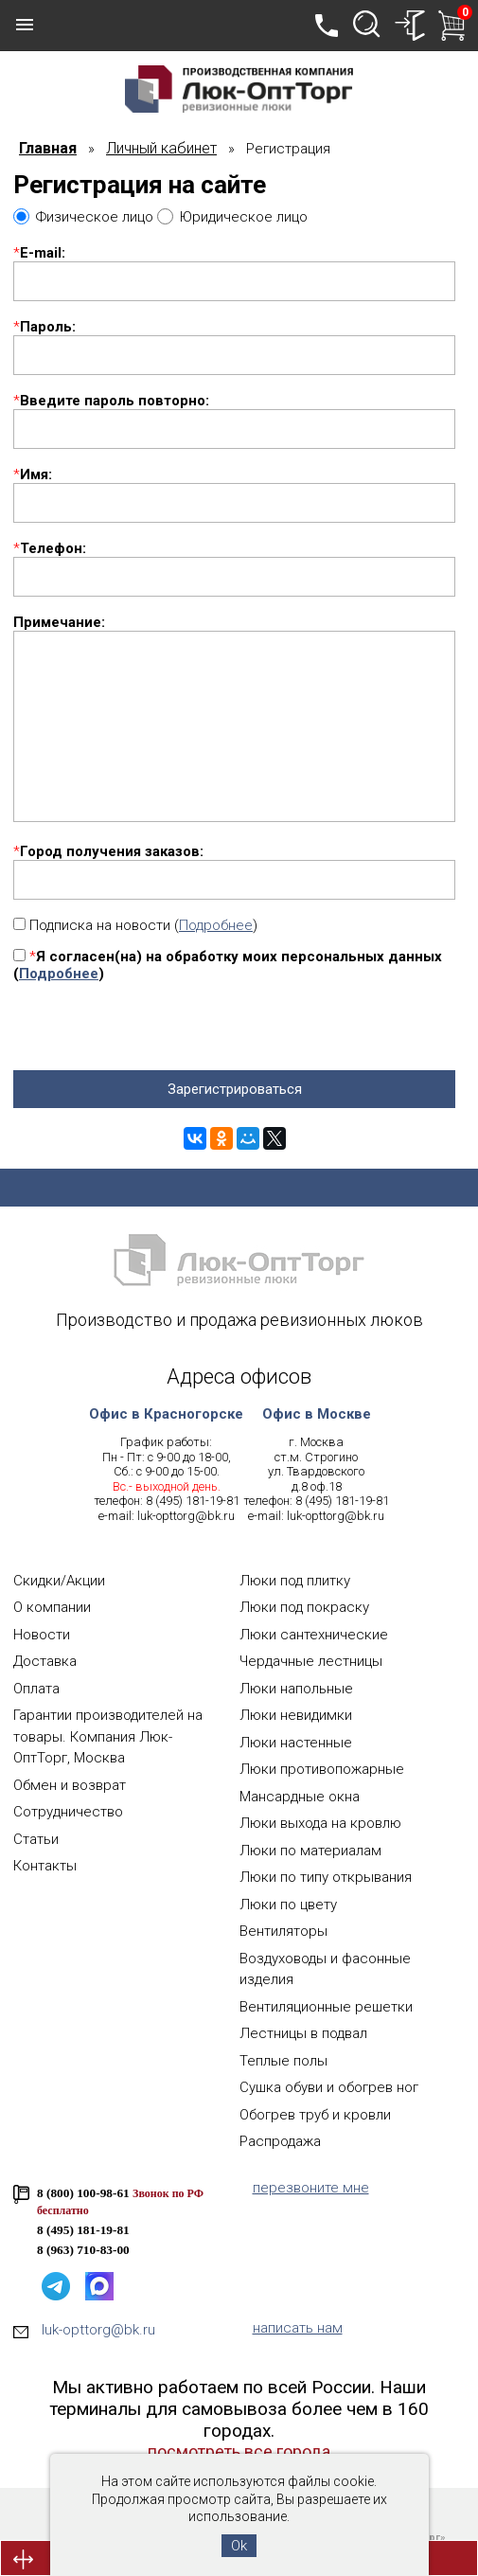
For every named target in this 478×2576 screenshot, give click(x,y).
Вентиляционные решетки (326, 2006)
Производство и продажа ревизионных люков (239, 1320)
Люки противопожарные (321, 1769)
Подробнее (216, 925)
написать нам (298, 2327)
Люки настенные (295, 1742)
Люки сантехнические (313, 1634)
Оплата (36, 1688)
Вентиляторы (283, 1931)
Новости (41, 1634)
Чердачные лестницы (310, 1661)
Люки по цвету (288, 1904)
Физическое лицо (94, 216)
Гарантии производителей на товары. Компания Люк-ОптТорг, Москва (108, 1736)
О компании (52, 1607)
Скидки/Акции (59, 1580)
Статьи (36, 1839)
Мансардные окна (299, 1796)
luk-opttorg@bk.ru (186, 1516)
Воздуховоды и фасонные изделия (325, 1969)
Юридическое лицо (244, 216)
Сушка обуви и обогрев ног (328, 2087)
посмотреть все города (239, 2451)
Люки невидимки (295, 1715)
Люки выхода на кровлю (320, 1823)
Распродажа (280, 2141)
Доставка (45, 1661)
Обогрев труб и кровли (315, 2114)
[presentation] (157, 1033)
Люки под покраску (304, 1607)
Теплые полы (283, 2060)
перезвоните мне (311, 2187)
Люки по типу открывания (325, 1877)
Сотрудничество (68, 1811)
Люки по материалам (310, 1850)
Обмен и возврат (69, 1785)
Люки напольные (296, 1688)
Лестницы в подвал (303, 2033)
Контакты (45, 1865)
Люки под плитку (294, 1580)
